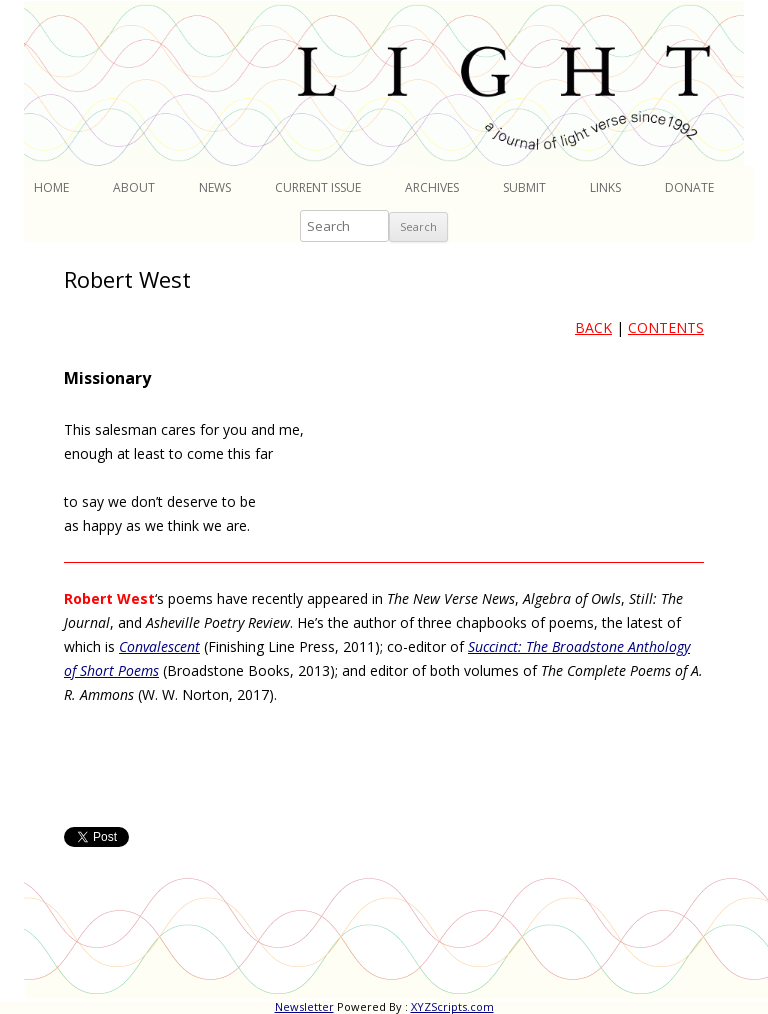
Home (51, 187)
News (215, 187)
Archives (432, 187)
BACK (593, 327)
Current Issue (318, 187)
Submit (524, 187)
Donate (689, 187)
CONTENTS (666, 327)
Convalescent (159, 646)
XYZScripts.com (452, 1006)
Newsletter (304, 1006)
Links (605, 187)
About (134, 187)
